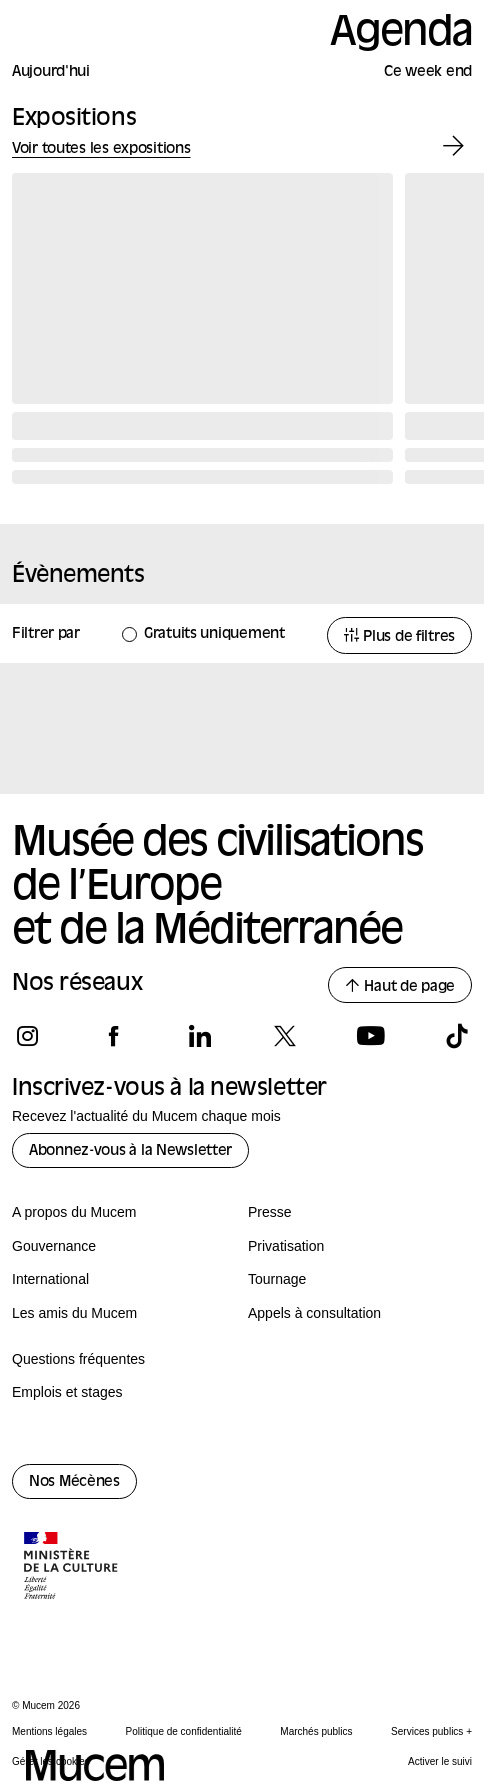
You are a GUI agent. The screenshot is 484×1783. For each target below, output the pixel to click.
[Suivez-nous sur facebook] (113, 1036)
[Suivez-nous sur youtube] (370, 1036)
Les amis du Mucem (74, 1313)
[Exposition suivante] (453, 146)
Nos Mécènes (74, 1482)
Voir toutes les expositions (101, 149)
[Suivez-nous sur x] (284, 1036)
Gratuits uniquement (214, 634)
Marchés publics (316, 1731)
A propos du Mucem (74, 1212)
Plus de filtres (399, 636)
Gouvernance (54, 1246)
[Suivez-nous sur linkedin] (199, 1036)
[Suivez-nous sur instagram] (27, 1036)
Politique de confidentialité (184, 1731)
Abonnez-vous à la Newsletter (130, 1151)
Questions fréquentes (78, 1359)
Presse (270, 1212)
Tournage (277, 1279)
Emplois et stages (67, 1392)
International (50, 1279)
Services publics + (431, 1731)
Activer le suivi (440, 1761)
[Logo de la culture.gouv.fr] (72, 1568)
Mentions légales (49, 1731)
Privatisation (286, 1246)
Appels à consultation (314, 1313)
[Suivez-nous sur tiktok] (456, 1036)
